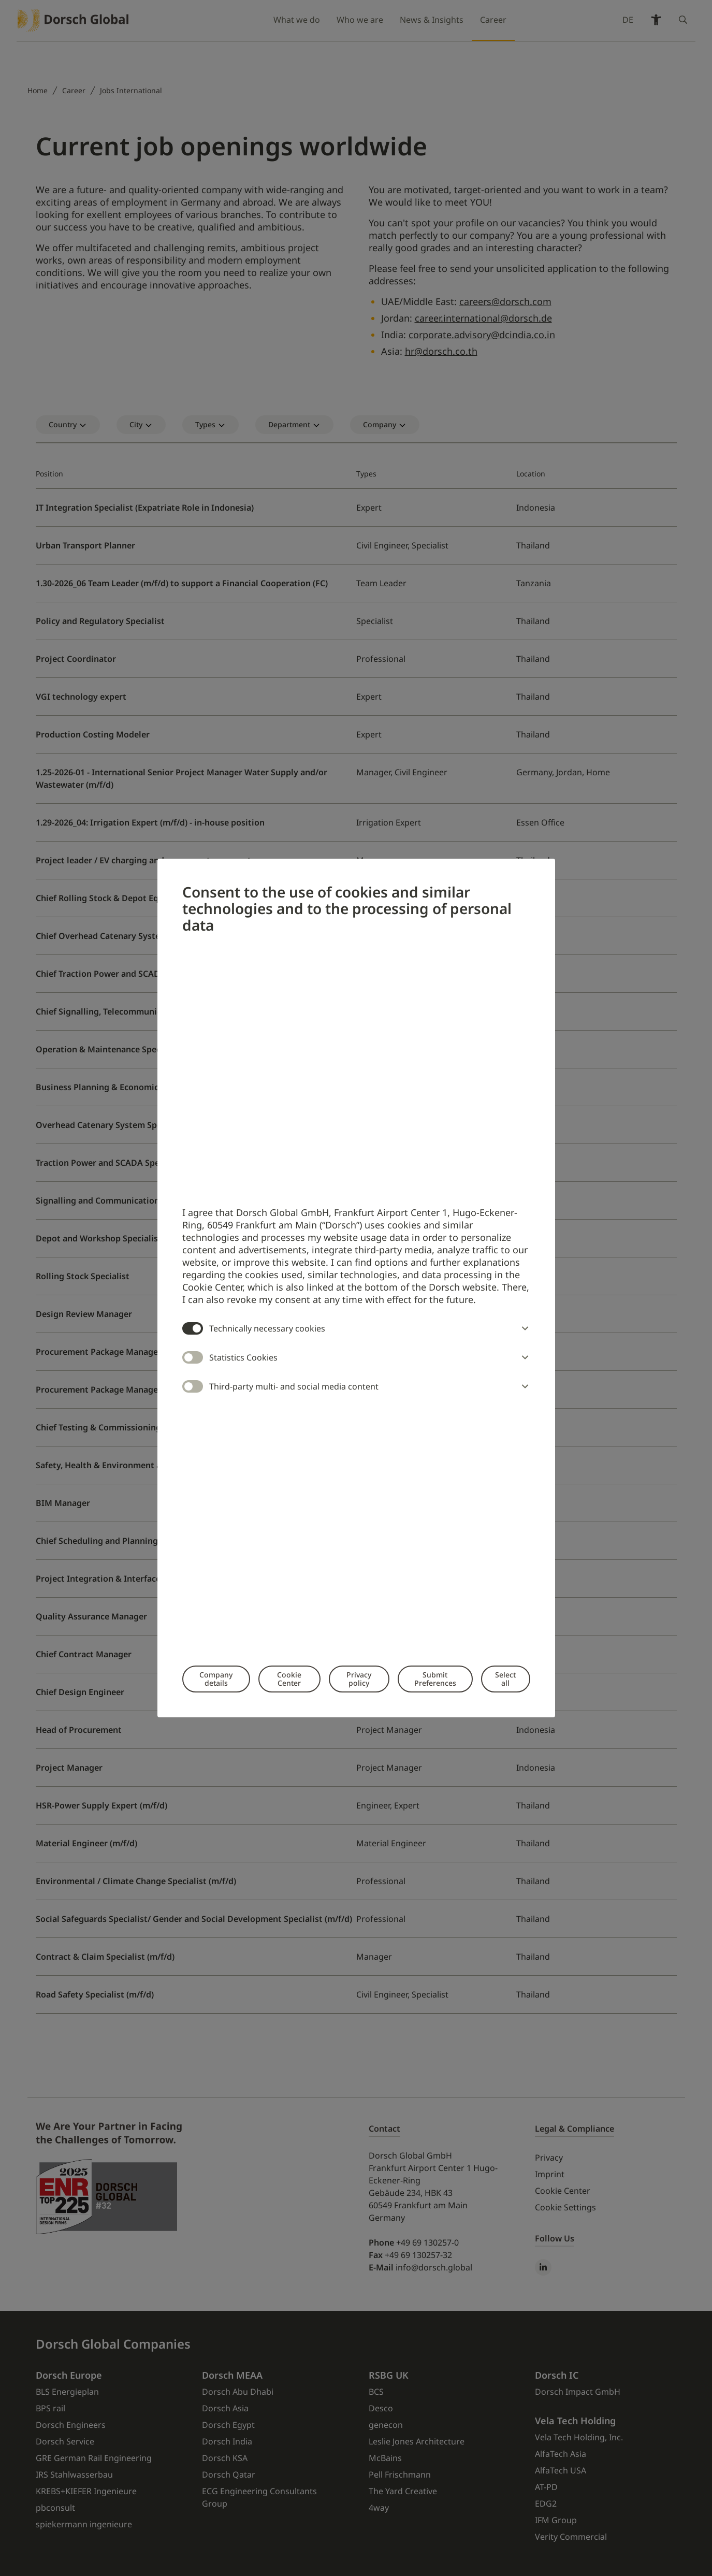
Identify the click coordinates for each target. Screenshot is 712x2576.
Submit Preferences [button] (435, 1679)
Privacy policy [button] (358, 1679)
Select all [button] (505, 1679)
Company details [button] (216, 1679)
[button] (523, 1328)
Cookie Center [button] (289, 1679)
